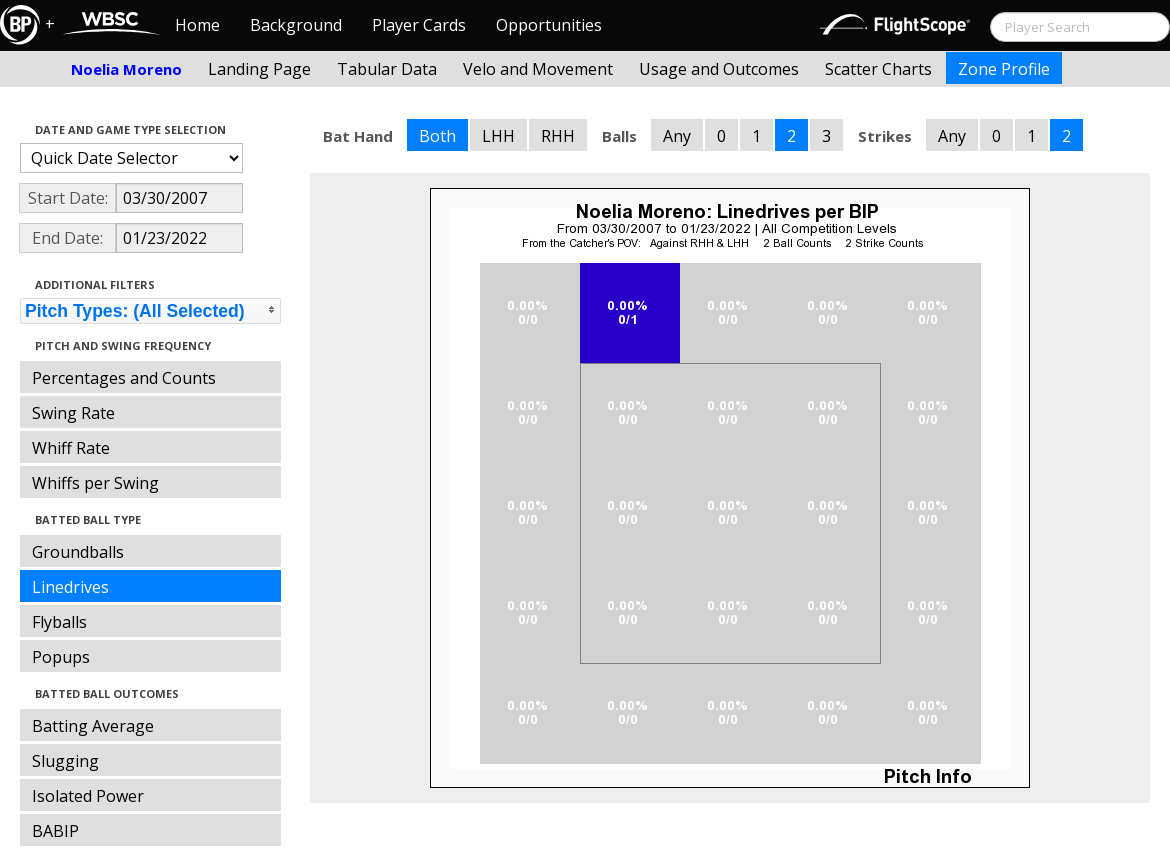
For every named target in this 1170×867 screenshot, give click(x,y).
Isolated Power (88, 796)
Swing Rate (73, 413)
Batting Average (93, 726)
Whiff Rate (71, 448)
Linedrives (70, 587)
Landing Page (259, 69)
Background (296, 25)
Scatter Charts (878, 69)
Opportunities (549, 25)
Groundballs (78, 552)
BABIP (55, 831)
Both (437, 136)
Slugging (65, 761)
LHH (498, 136)
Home (197, 25)
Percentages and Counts (124, 378)
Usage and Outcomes (719, 69)
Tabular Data (387, 69)
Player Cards (419, 25)
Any (677, 136)
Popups (61, 657)
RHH (558, 136)
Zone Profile (1004, 69)
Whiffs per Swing (95, 483)
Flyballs (59, 622)
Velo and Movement (538, 69)
